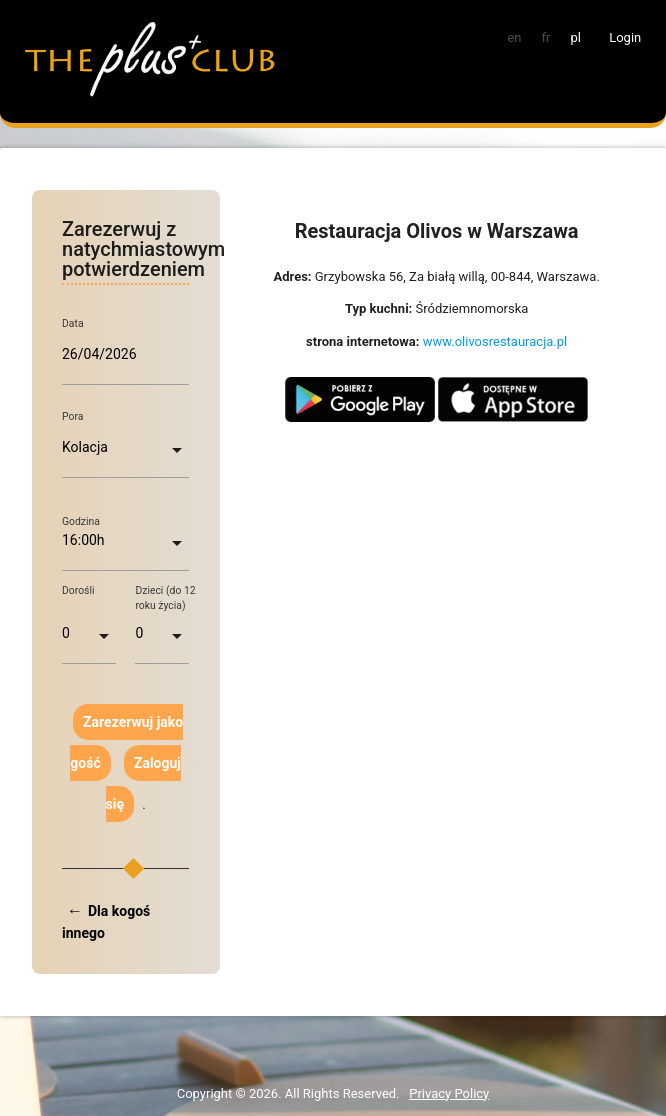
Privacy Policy (449, 1093)
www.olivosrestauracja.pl (495, 341)
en (514, 37)
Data (73, 323)
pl (575, 37)
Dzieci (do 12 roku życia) (165, 598)
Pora (72, 416)
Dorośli (78, 590)
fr (546, 37)
